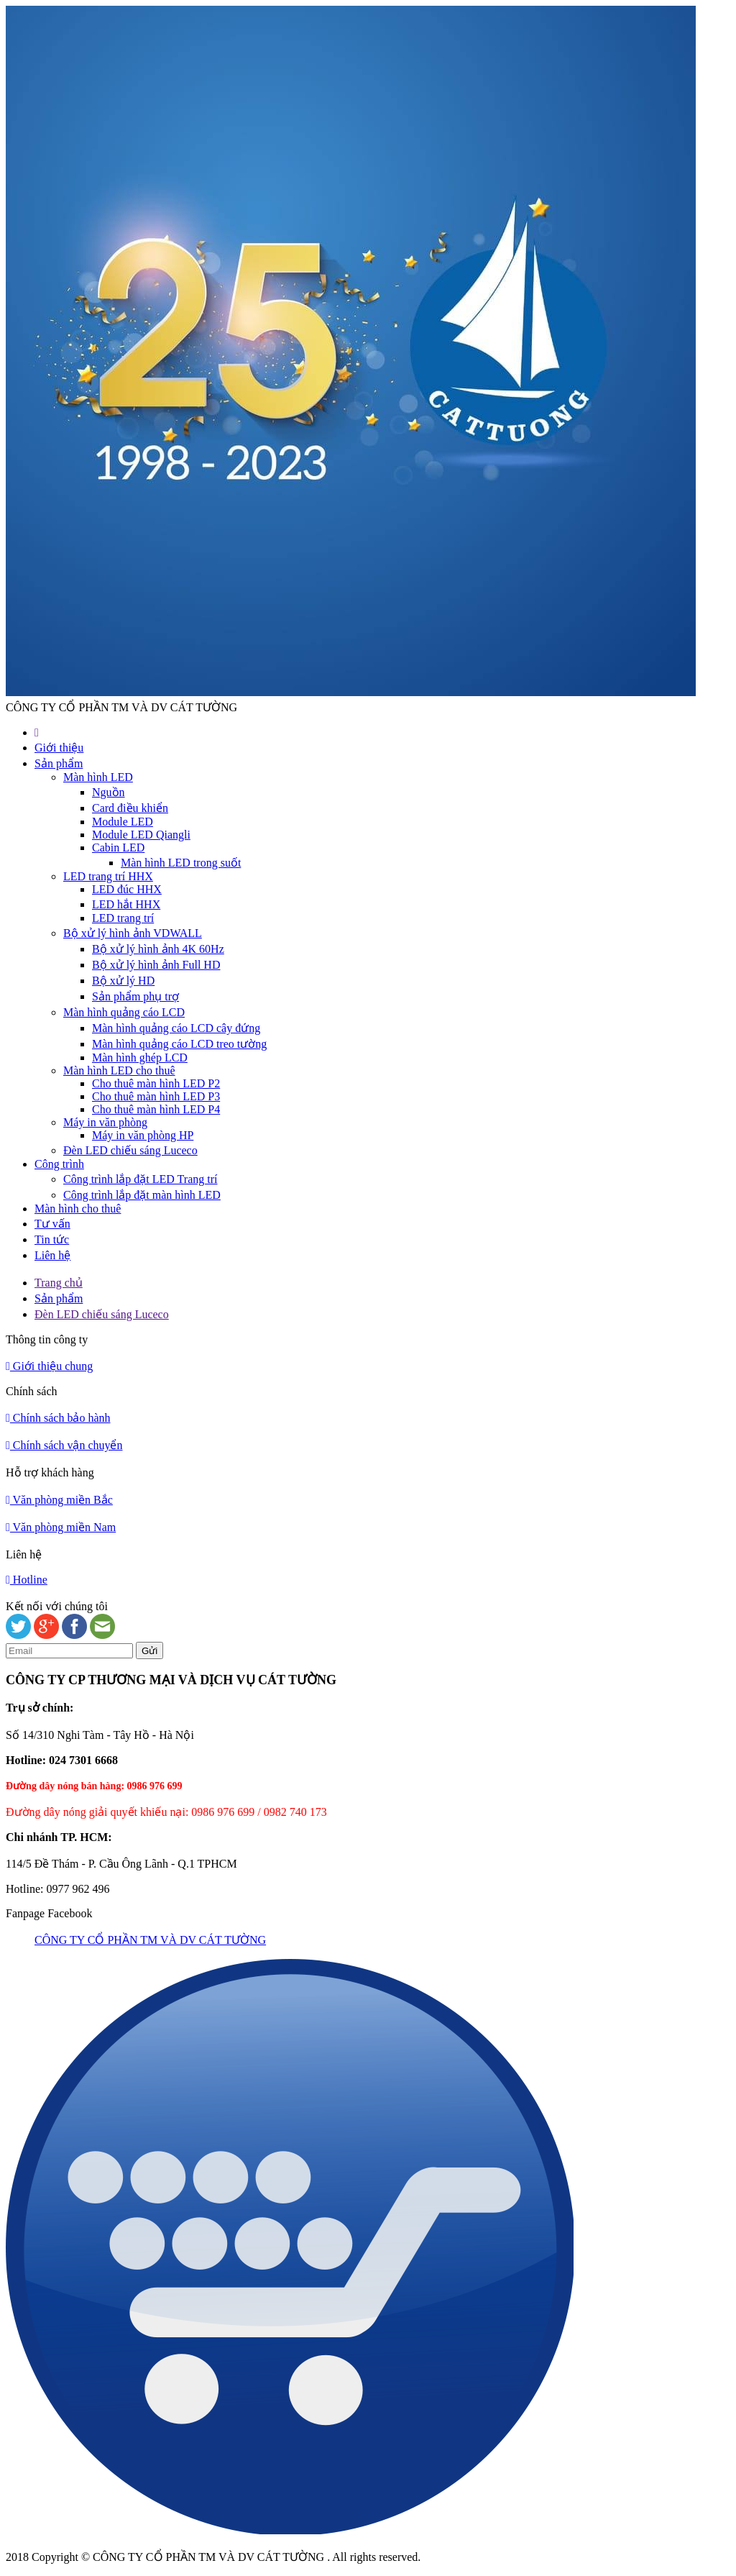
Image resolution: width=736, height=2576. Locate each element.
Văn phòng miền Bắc (59, 1500)
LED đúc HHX (127, 889)
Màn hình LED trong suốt (181, 863)
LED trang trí (123, 918)
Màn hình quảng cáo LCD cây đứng (176, 1028)
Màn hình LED (98, 777)
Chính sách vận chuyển (64, 1445)
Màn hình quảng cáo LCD (124, 1012)
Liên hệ (52, 1255)
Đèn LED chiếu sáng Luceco (130, 1150)
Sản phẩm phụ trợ (135, 996)
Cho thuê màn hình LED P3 (156, 1096)
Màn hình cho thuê (77, 1208)
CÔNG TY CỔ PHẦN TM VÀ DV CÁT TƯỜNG (150, 1940)
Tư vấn (52, 1224)
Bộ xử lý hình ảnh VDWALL (132, 933)
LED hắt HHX (126, 904)
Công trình (59, 1164)
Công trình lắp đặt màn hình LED (142, 1195)
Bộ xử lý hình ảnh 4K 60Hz (158, 949)
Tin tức (51, 1239)
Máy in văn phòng (105, 1122)
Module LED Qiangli (141, 834)
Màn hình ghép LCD (140, 1057)
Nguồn (108, 792)
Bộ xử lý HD (123, 980)
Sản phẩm (58, 763)
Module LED (122, 822)
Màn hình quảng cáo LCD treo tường (179, 1044)
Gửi (149, 1650)
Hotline (26, 1580)
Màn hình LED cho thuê (119, 1070)
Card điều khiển (130, 808)
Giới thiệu (58, 747)
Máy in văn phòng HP (142, 1135)
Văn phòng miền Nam (61, 1527)
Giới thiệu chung (49, 1366)
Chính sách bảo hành (58, 1418)
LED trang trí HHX (108, 876)
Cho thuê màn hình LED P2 (156, 1083)
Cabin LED (118, 847)
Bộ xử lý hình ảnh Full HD (156, 965)
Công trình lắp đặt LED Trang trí (140, 1179)
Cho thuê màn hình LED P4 (156, 1109)
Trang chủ (58, 1282)
